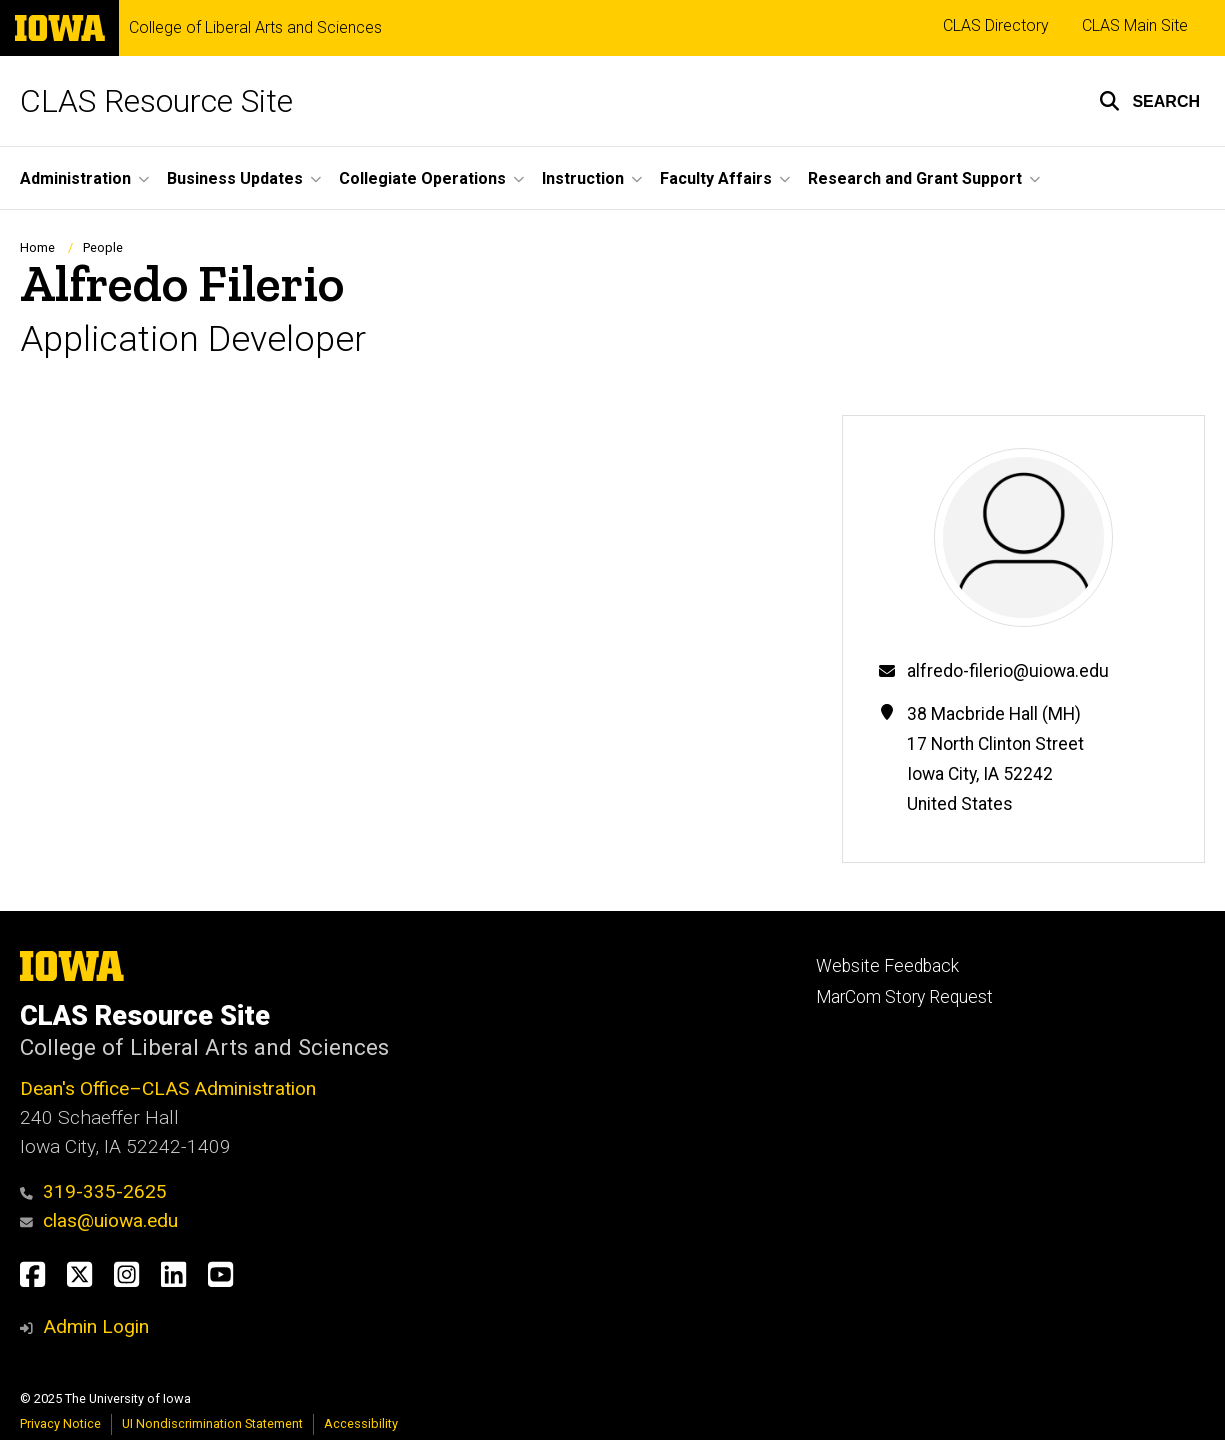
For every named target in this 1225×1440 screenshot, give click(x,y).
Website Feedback (887, 966)
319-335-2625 (93, 1191)
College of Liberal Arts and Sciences (255, 28)
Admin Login (96, 1326)
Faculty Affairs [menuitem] (716, 178)
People (103, 247)
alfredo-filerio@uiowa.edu (1008, 671)
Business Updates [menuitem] (235, 178)
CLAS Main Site (1135, 25)
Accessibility (361, 1423)
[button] (1149, 101)
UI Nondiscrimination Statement (212, 1423)
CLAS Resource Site (156, 101)
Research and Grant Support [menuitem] (915, 178)
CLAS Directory (996, 25)
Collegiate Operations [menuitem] (422, 178)
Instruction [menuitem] (583, 178)
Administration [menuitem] (75, 178)
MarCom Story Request (904, 997)
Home (37, 247)
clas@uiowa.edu (99, 1220)
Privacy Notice (60, 1423)
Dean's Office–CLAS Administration (168, 1088)
